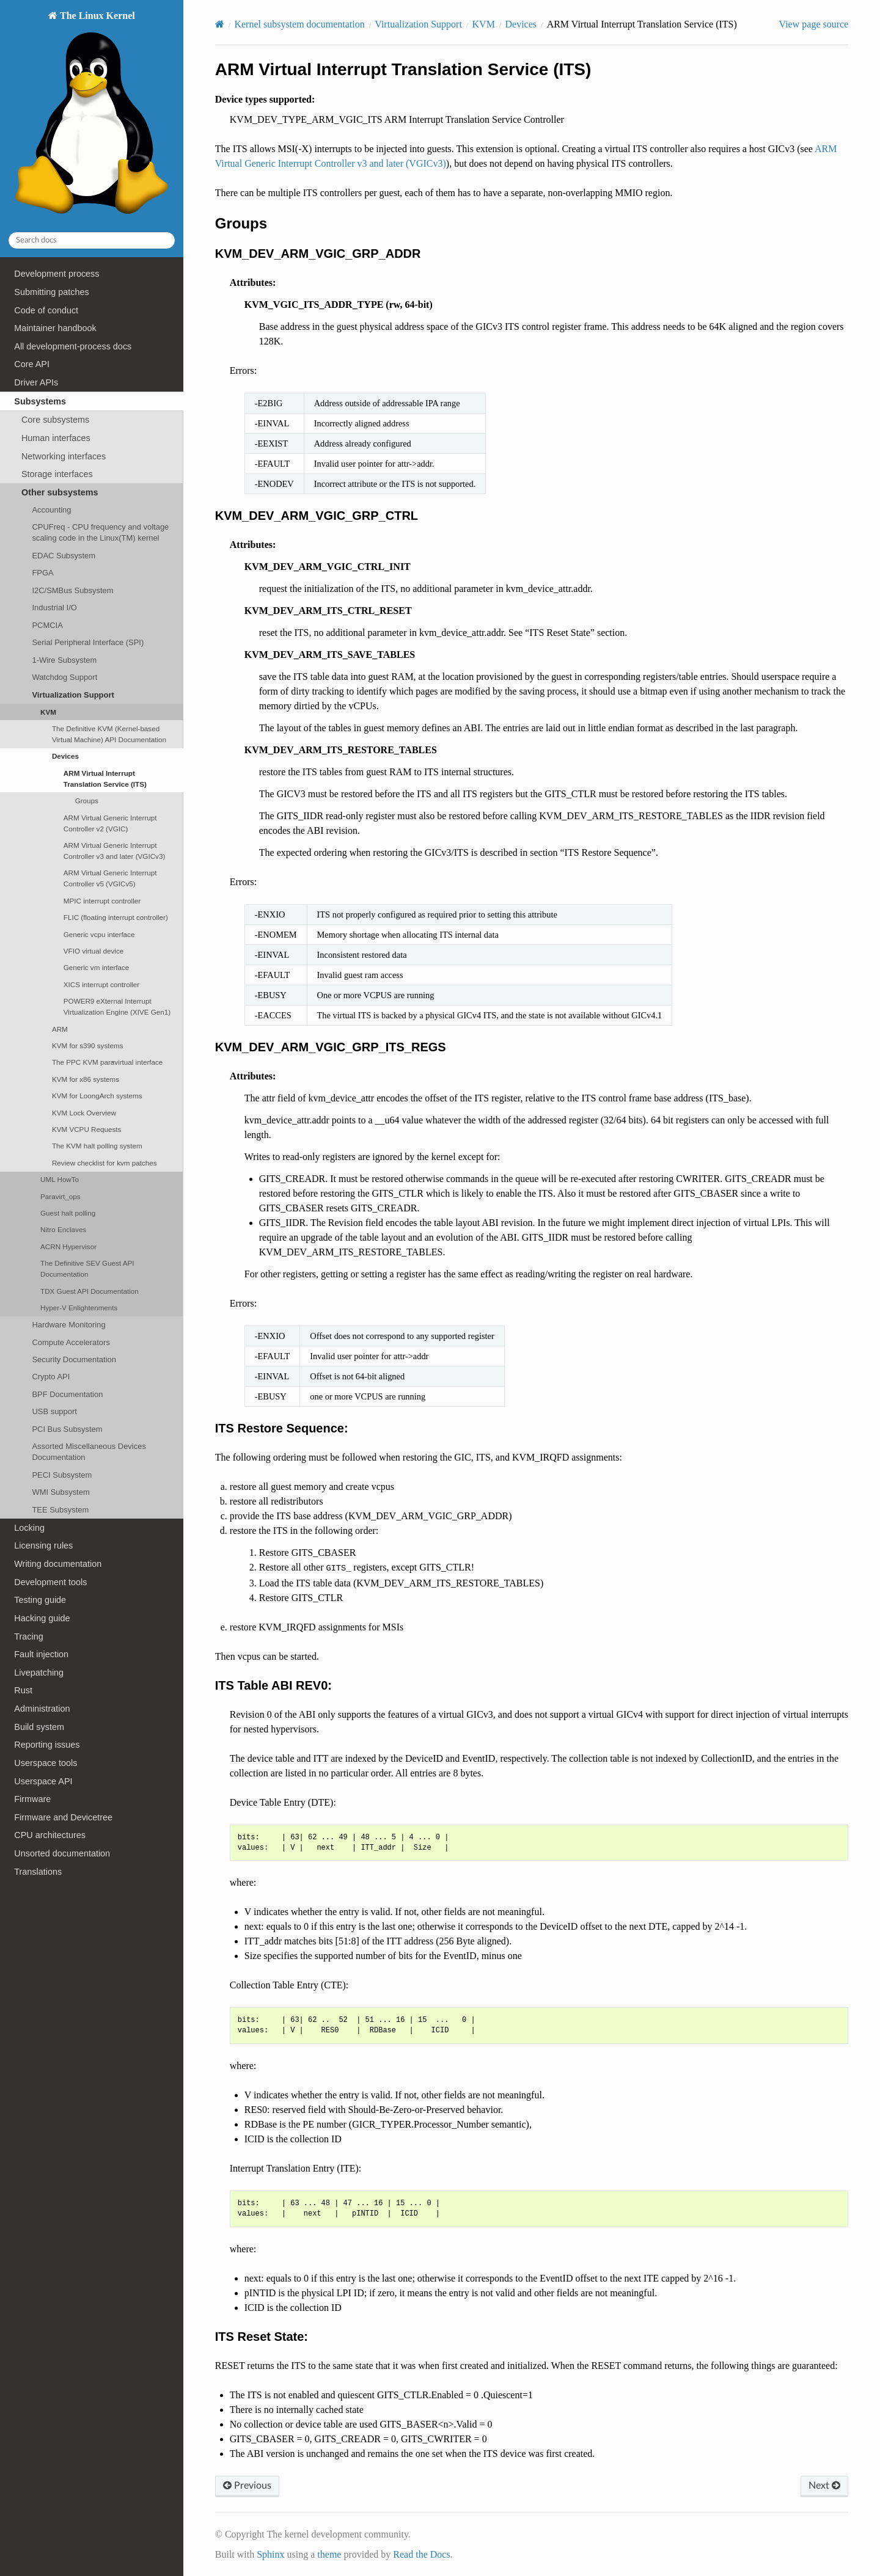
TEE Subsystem (60, 1509)
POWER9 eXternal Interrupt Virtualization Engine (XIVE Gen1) (117, 1006)
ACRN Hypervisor (68, 1246)
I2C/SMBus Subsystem (72, 590)
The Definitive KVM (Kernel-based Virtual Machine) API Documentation (109, 733)
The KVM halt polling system (97, 1146)
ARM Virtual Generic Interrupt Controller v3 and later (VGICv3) (115, 850)
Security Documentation (74, 1359)
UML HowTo (59, 1179)
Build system (39, 1727)
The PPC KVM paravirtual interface (107, 1062)
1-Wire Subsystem (64, 660)
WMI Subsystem (60, 1492)
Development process (56, 274)
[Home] (219, 24)
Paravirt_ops (60, 1196)
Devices (65, 756)
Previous (247, 2485)
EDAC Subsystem (63, 555)
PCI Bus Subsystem (67, 1429)
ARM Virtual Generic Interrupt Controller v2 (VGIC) (110, 823)
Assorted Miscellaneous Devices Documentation (88, 1452)
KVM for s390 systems (87, 1045)
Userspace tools (45, 1763)
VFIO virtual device (93, 951)
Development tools (50, 1582)
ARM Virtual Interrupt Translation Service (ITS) (105, 778)
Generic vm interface (97, 967)
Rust (23, 1690)
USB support (54, 1411)
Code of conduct (46, 310)
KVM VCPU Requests (86, 1129)
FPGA (42, 572)
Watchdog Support (64, 677)
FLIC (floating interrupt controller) (116, 917)
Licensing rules (43, 1545)
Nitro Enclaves (63, 1229)
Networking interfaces (63, 456)
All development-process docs (72, 346)
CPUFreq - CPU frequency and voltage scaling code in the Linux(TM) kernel (100, 532)
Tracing (28, 1636)
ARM (60, 1029)
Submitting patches (51, 292)
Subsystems (40, 401)
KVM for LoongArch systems (97, 1096)
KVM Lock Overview (84, 1113)
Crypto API (51, 1376)
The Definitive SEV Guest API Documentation (87, 1268)
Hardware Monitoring (68, 1324)
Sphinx (270, 2554)
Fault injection (41, 1654)
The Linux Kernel (91, 115)
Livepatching (39, 1672)
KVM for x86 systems (85, 1079)
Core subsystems (55, 420)
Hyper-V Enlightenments (78, 1308)
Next (824, 2485)
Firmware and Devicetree (63, 1817)
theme (329, 2554)
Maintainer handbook (55, 328)
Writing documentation (57, 1564)
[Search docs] (91, 240)
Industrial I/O (54, 607)
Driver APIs (36, 382)
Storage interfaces (57, 474)
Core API (32, 364)
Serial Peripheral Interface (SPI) (88, 642)
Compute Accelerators (70, 1342)
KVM (48, 712)
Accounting (51, 509)
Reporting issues (46, 1745)
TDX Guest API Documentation (89, 1291)
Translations (38, 1872)
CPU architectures (50, 1835)
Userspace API (43, 1781)
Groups (86, 801)
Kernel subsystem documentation (299, 24)
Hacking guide (42, 1618)
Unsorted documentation (62, 1853)
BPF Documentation (67, 1394)
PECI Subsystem (62, 1475)
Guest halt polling (67, 1213)
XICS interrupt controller (101, 984)
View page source (814, 24)
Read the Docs (421, 2554)
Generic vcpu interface (99, 934)
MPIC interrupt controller (102, 901)
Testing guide (40, 1600)
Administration (42, 1708)
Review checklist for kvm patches (104, 1163)
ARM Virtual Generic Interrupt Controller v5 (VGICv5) (110, 878)
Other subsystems (59, 492)
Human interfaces (55, 438)
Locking (29, 1528)
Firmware (32, 1799)
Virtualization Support (73, 694)
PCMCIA (47, 625)
